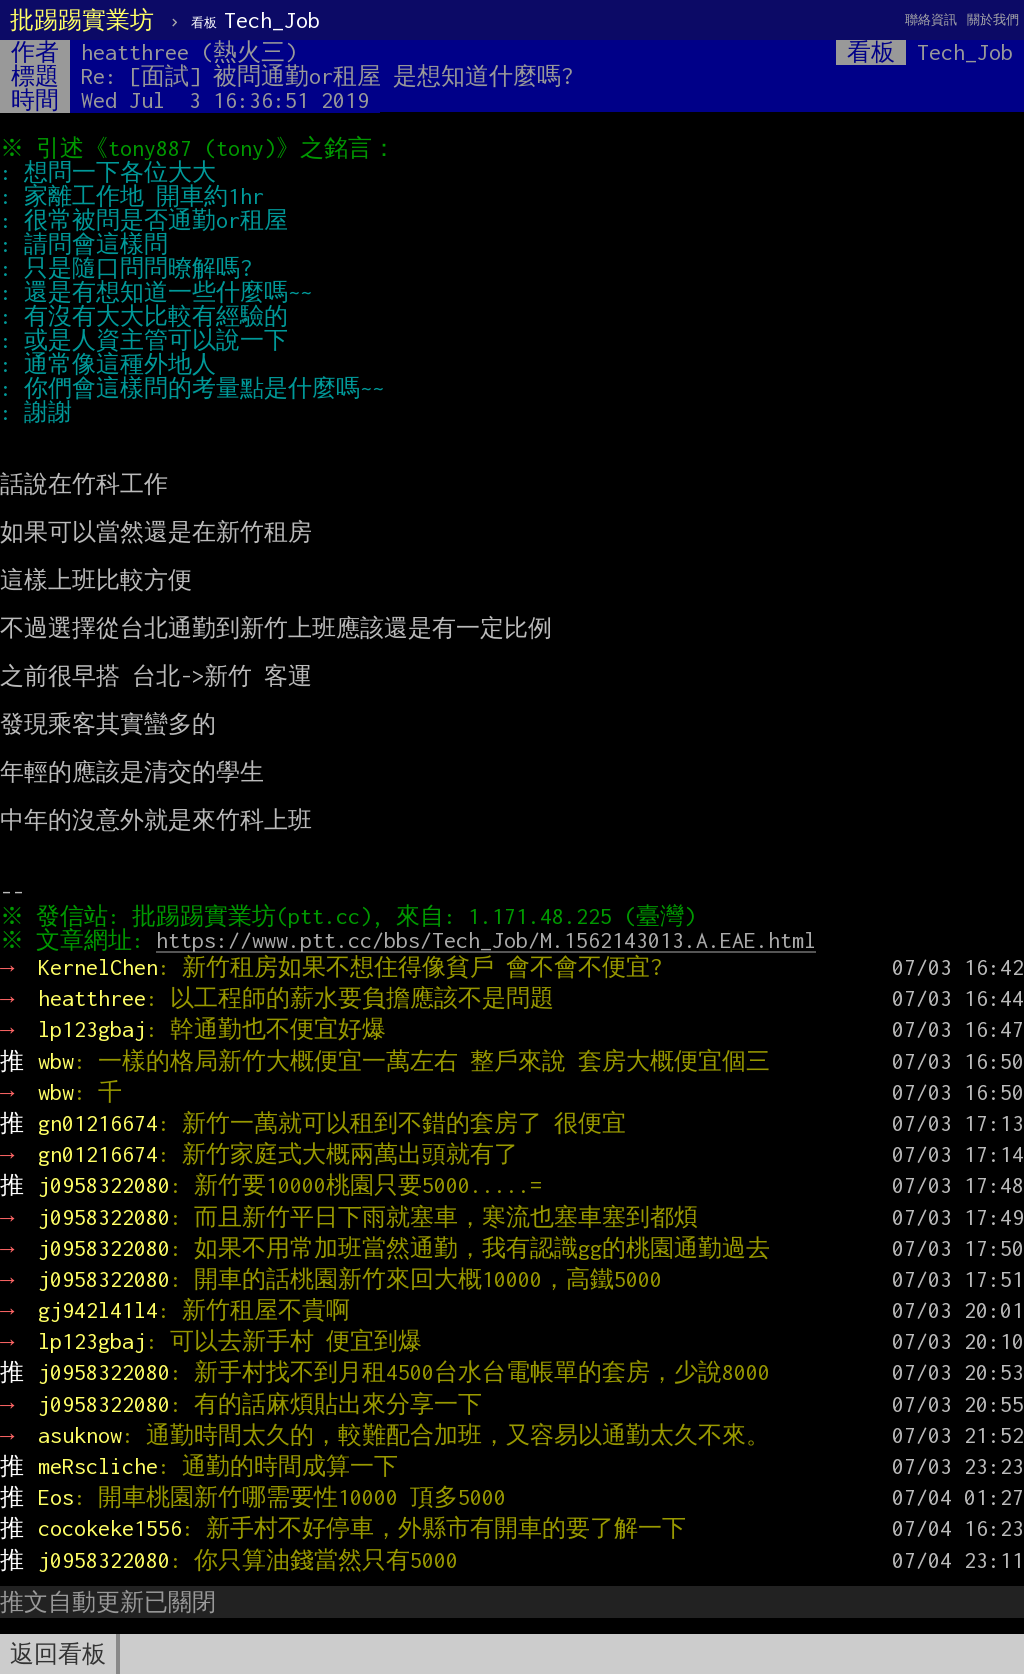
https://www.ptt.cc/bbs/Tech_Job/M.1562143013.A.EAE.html (491, 940)
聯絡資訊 (931, 19)
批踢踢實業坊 (82, 20)
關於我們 (993, 19)
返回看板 (58, 1654)
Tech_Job (255, 20)
